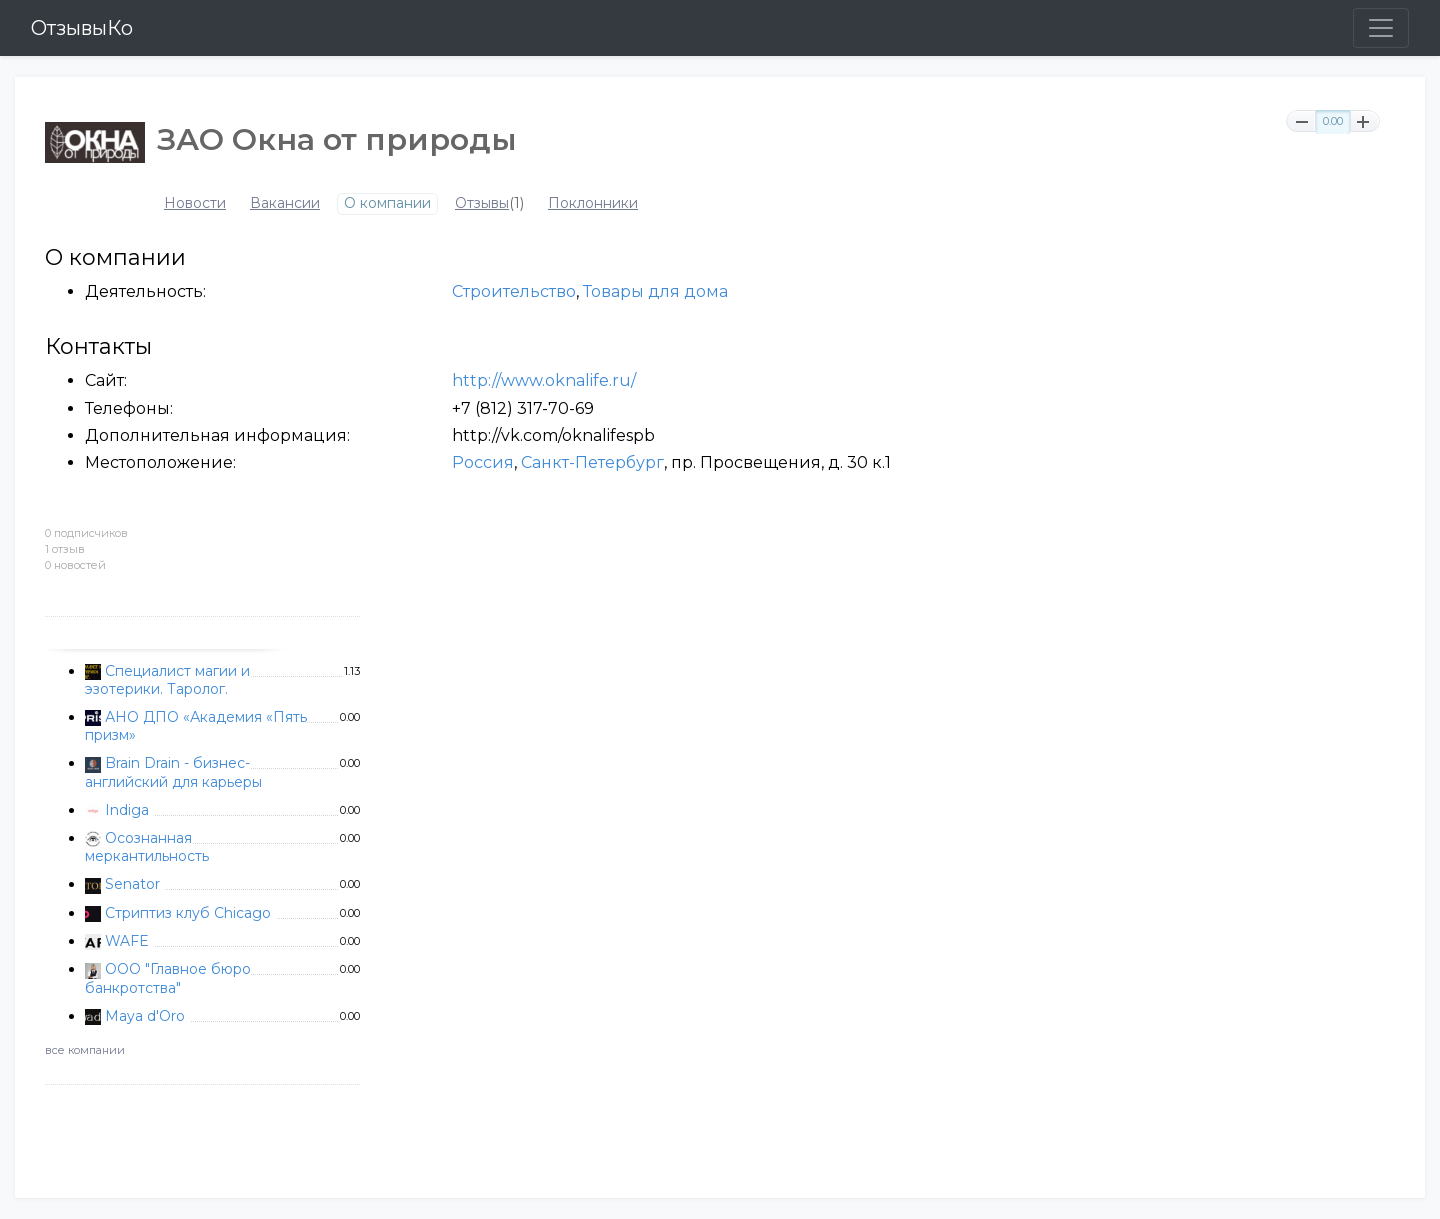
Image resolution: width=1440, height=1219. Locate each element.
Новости (195, 203)
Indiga (127, 810)
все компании (85, 1050)
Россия (483, 462)
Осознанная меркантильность (147, 847)
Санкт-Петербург (592, 462)
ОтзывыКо (82, 28)
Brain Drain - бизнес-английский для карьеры (173, 772)
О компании (387, 203)
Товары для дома (655, 291)
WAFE (127, 941)
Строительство (514, 291)
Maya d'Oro (145, 1016)
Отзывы (482, 203)
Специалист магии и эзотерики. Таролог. (167, 680)
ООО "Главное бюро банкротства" (168, 978)
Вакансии (285, 203)
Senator (132, 884)
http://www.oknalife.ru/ (544, 380)
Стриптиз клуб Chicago (188, 913)
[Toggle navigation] (1381, 28)
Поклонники (593, 203)
